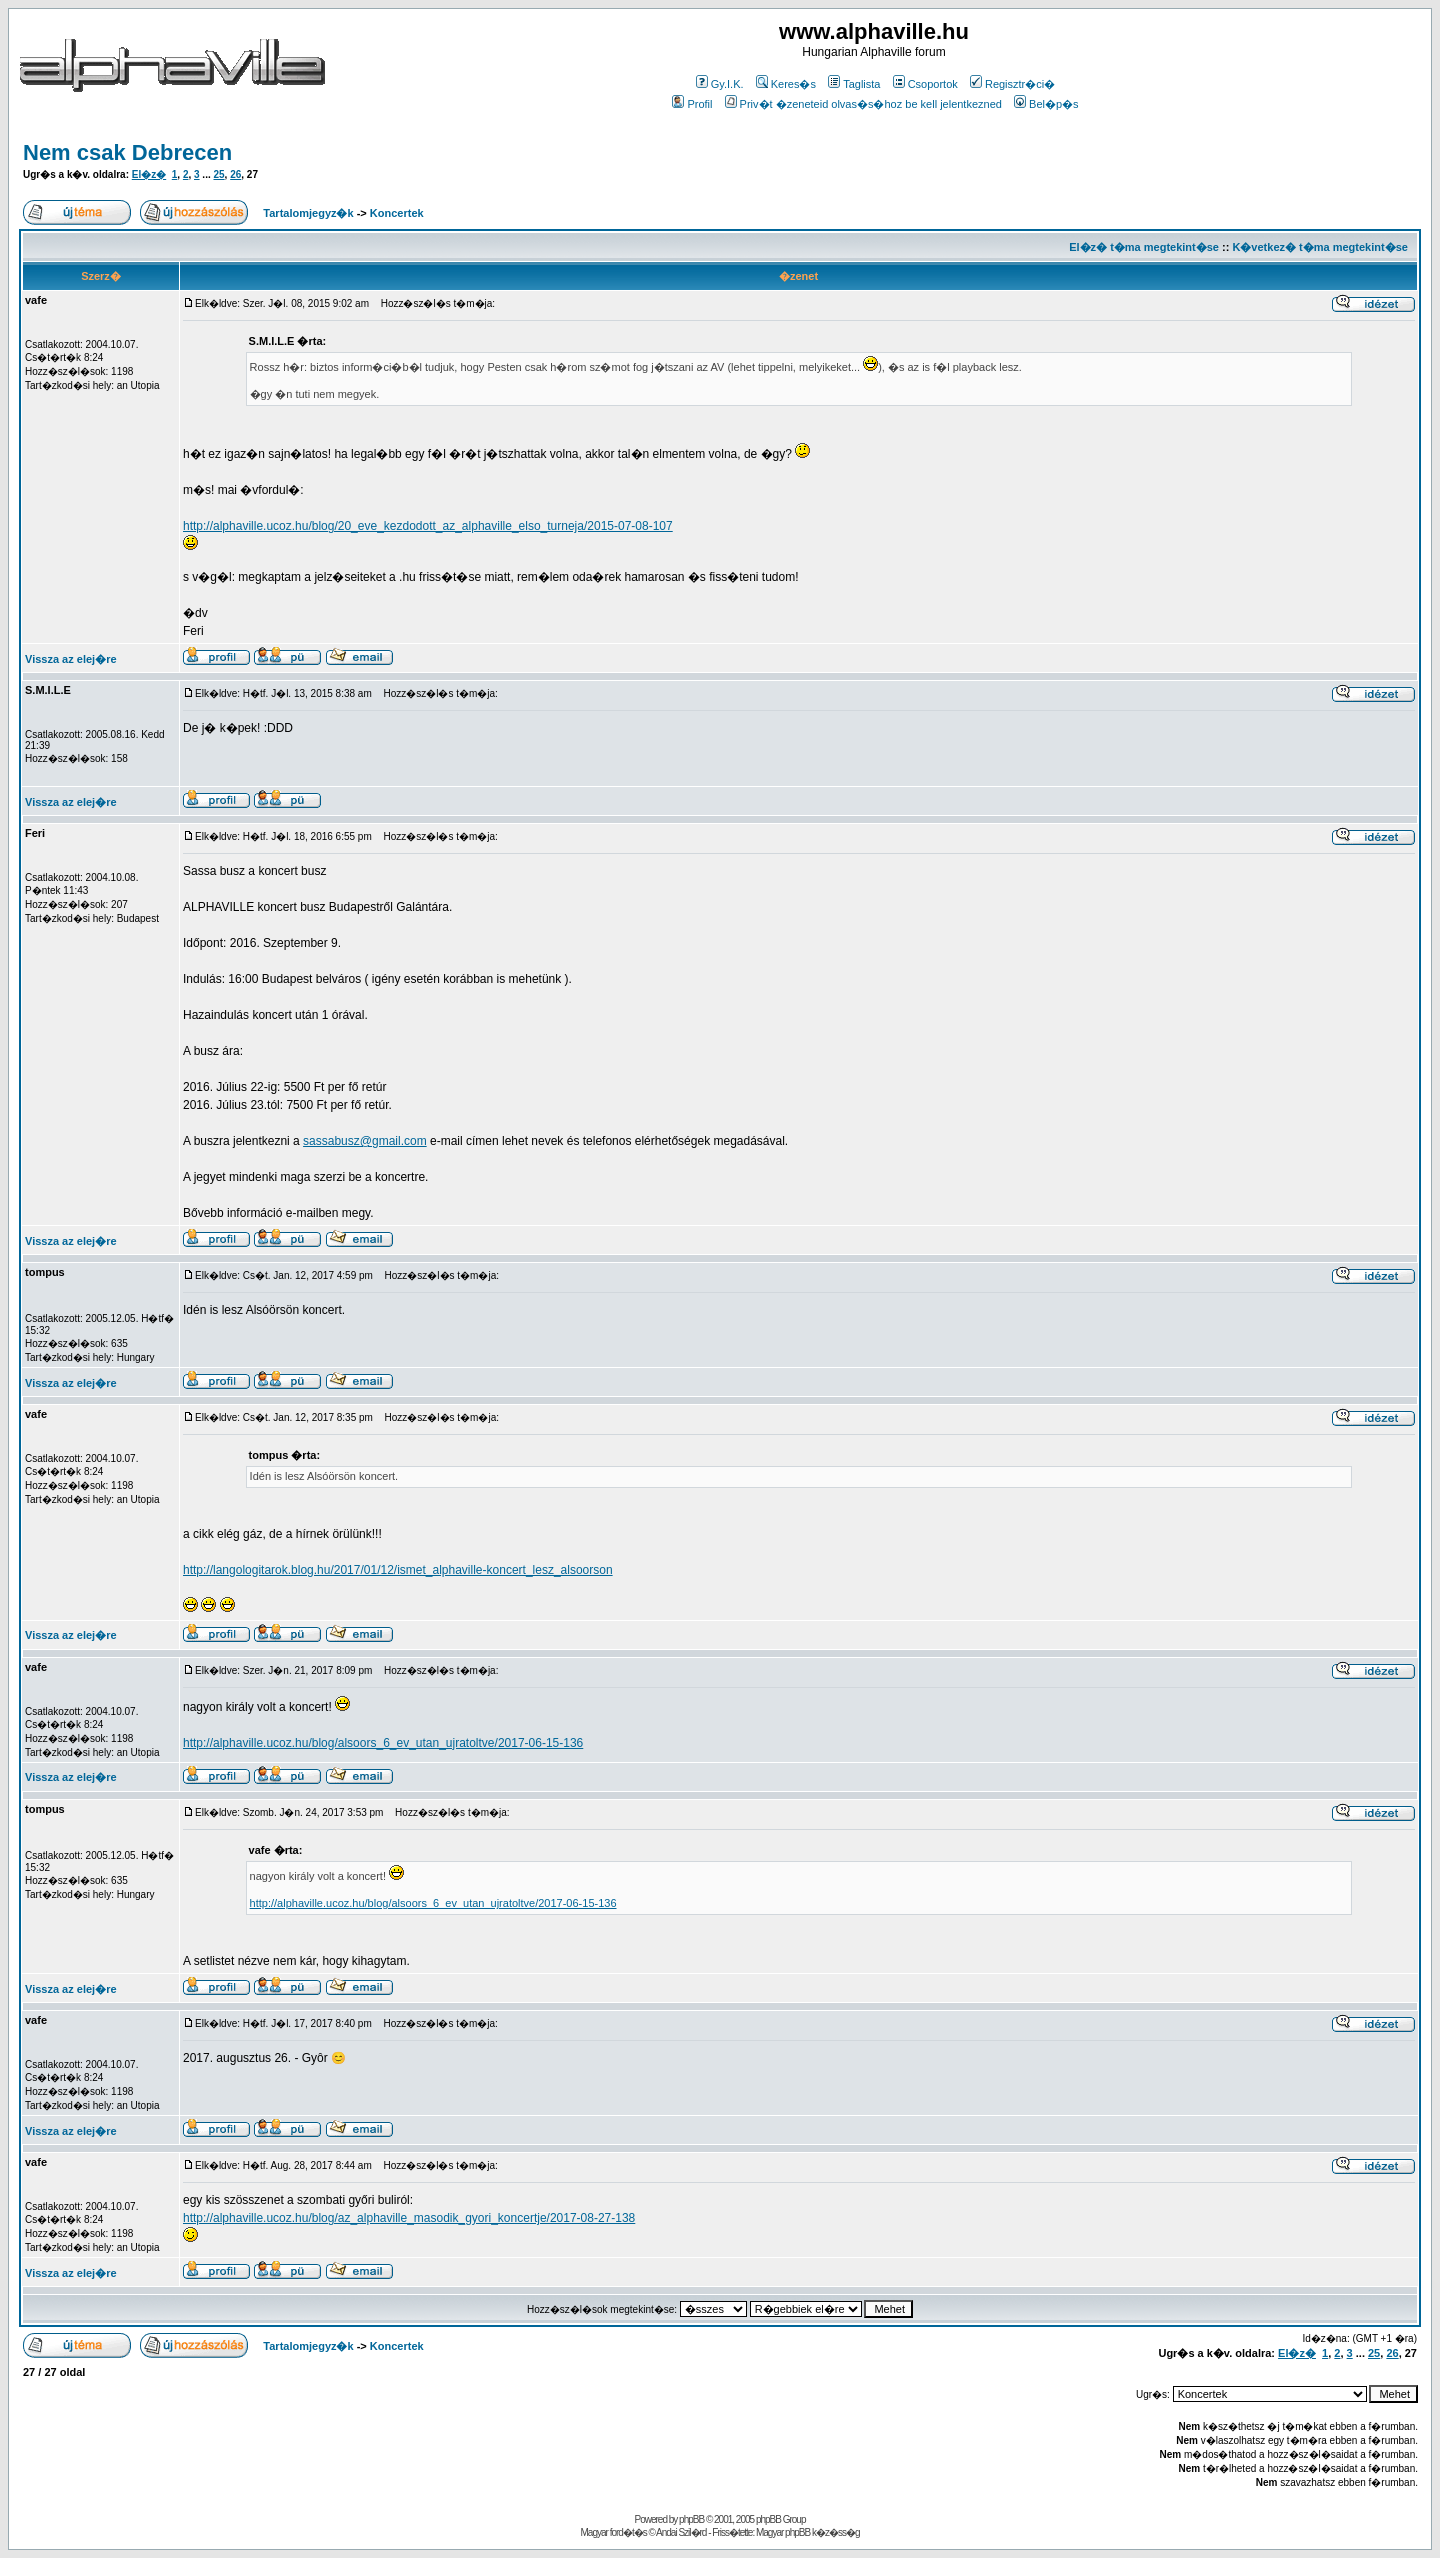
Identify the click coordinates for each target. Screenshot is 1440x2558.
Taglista (854, 84)
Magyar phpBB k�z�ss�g (808, 2532)
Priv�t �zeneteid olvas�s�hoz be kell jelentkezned (863, 104)
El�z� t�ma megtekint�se (1144, 247)
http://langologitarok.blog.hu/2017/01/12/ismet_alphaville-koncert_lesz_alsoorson (398, 1570)
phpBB (691, 2519)
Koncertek (397, 213)
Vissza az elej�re (71, 659)
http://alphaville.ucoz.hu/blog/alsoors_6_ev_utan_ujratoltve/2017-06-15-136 (383, 1743)
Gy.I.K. (720, 84)
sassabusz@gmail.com (365, 1141)
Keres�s (786, 84)
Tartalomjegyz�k (308, 213)
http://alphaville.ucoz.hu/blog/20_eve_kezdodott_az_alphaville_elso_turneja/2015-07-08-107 (428, 526)
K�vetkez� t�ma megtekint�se (1319, 247)
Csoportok (925, 84)
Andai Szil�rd (681, 2532)
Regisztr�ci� (1012, 84)
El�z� (149, 174)
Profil (692, 104)
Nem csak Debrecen (127, 152)
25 (218, 174)
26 (235, 174)
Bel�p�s (1046, 104)
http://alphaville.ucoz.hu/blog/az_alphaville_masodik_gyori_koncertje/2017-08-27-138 (409, 2218)
